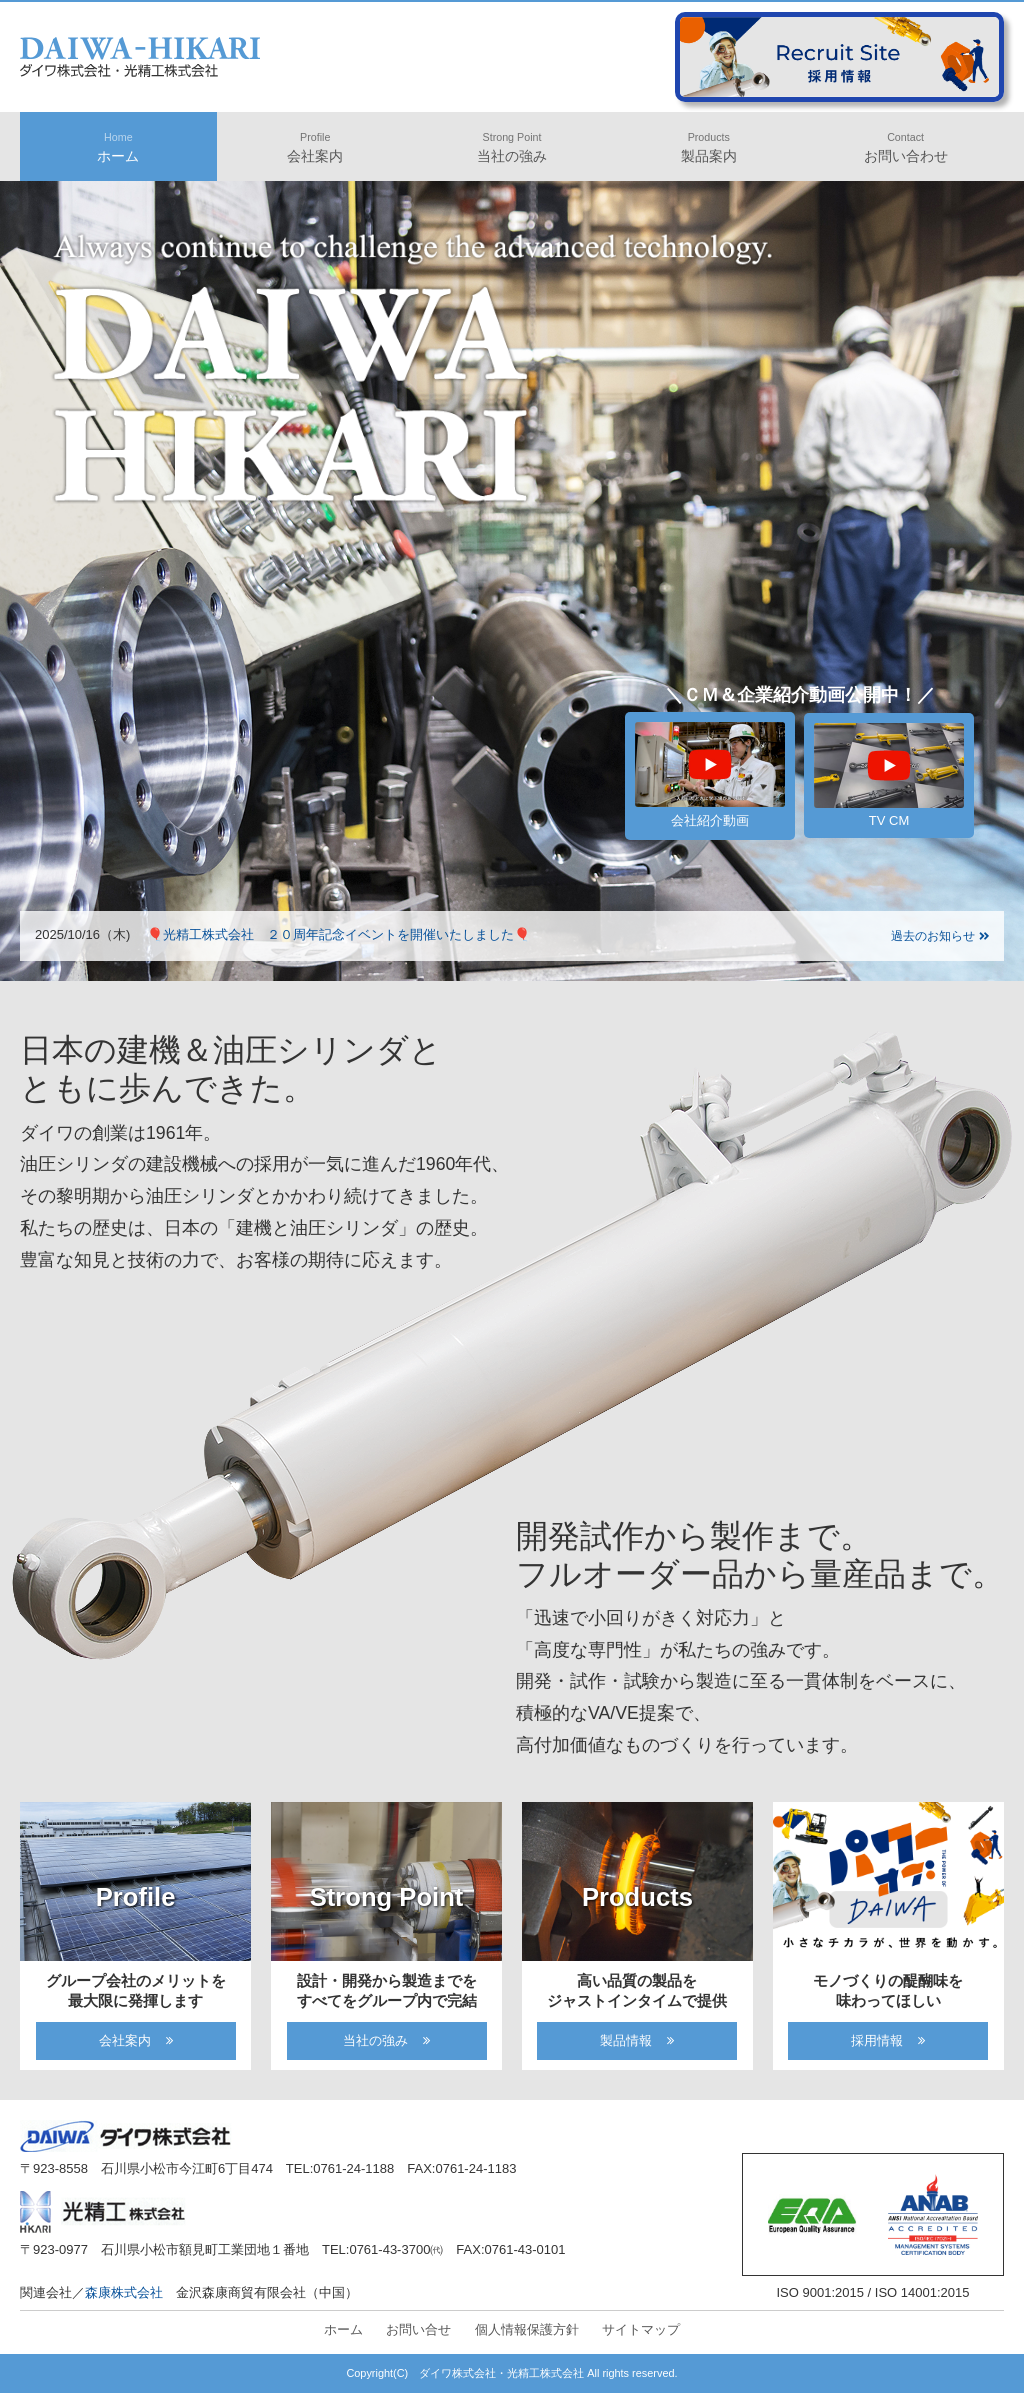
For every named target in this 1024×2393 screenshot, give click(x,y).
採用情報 (877, 2040)
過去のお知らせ (940, 936)
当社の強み (512, 147)
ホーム (118, 147)
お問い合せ (418, 2329)
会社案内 (315, 147)
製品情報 (626, 2040)
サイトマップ (641, 2329)
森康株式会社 (124, 2292)
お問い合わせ (906, 147)
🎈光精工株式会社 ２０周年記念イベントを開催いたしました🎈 (338, 934)
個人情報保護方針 (527, 2329)
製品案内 (709, 147)
